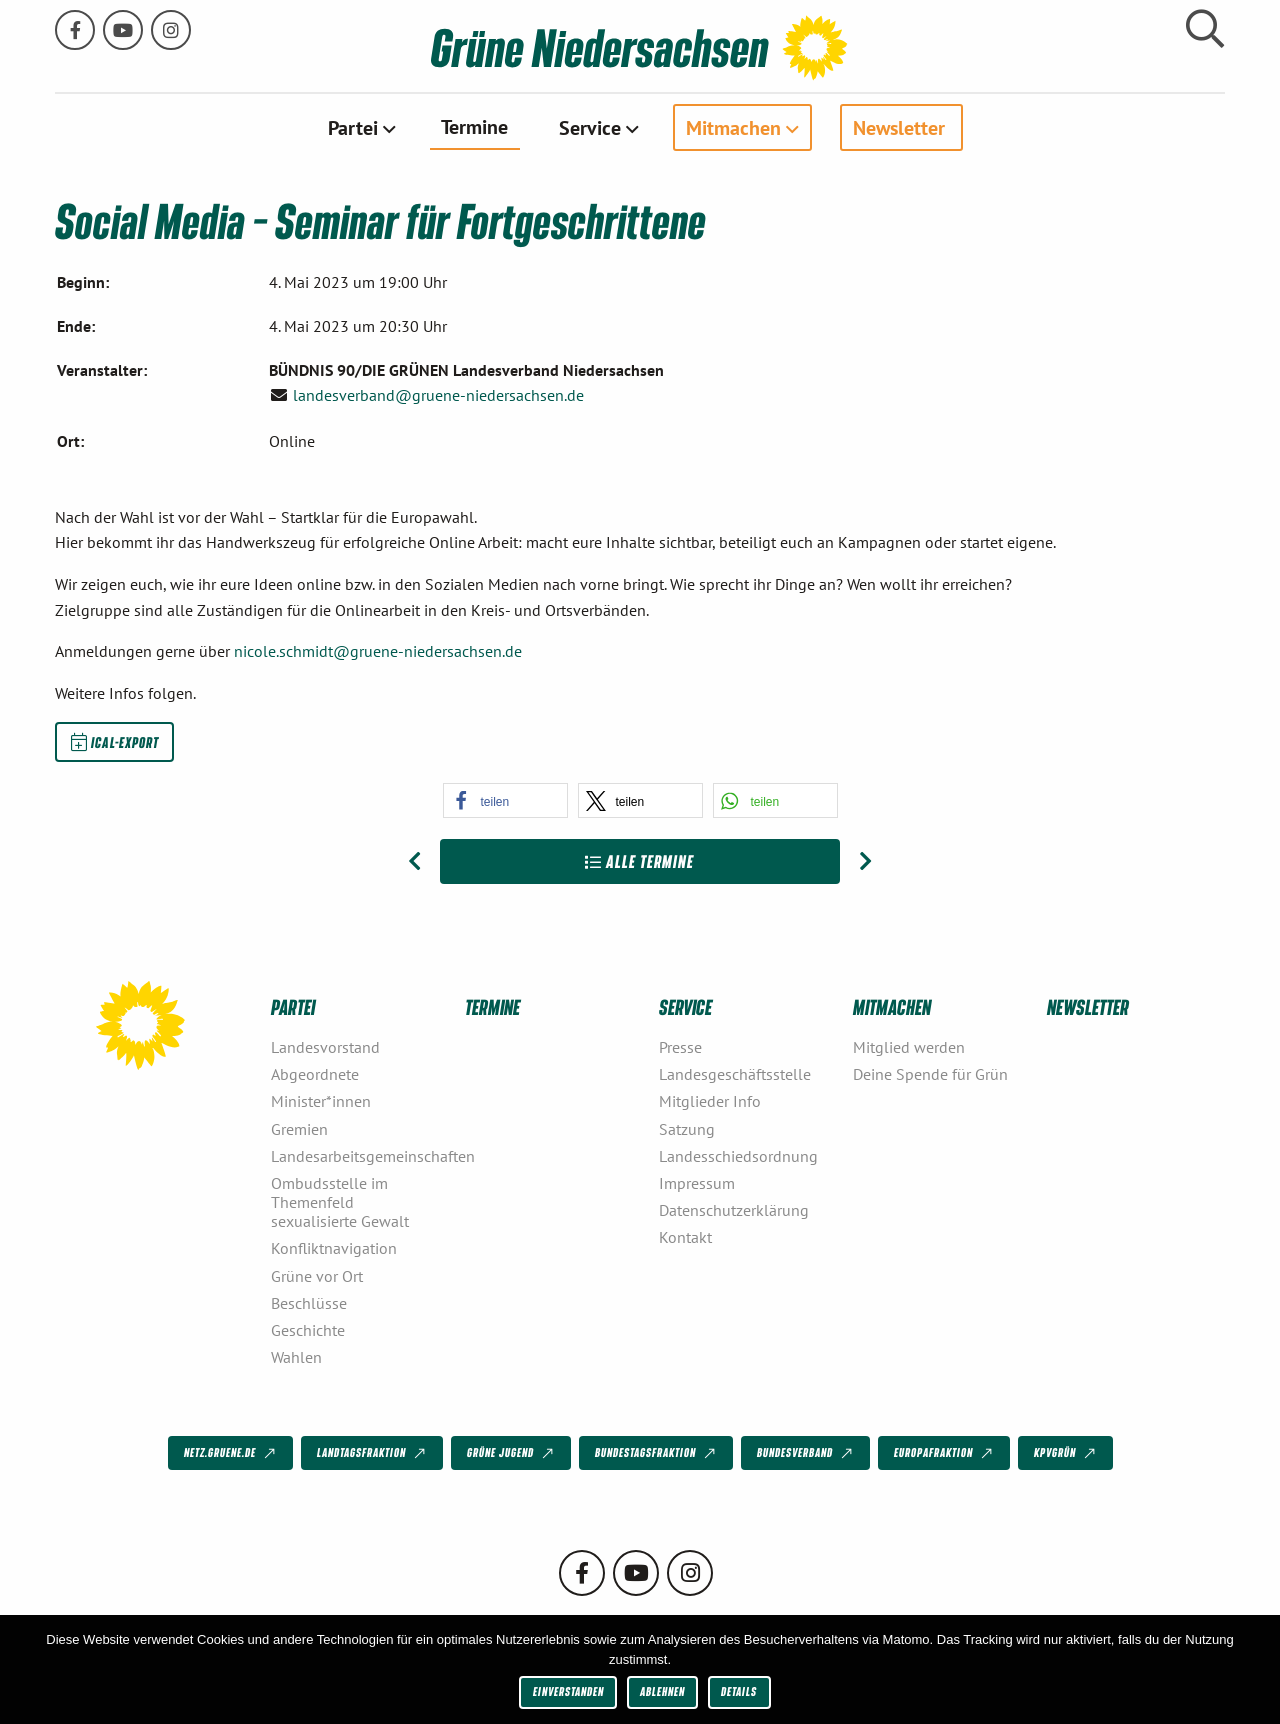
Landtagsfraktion (373, 1453)
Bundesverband (806, 1453)
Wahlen (296, 1357)
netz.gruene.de (231, 1453)
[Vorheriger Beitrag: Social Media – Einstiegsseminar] (414, 861)
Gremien (299, 1128)
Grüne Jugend (512, 1453)
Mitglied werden (909, 1047)
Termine (474, 126)
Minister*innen (321, 1101)
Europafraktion (945, 1453)
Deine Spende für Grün (930, 1074)
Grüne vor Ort (317, 1275)
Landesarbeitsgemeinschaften (360, 1155)
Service (590, 127)
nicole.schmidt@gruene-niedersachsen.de (378, 651)
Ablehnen (662, 1691)
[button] (505, 799)
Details (739, 1691)
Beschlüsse (309, 1302)
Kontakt (685, 1237)
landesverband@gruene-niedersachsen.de (438, 395)
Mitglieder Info (710, 1101)
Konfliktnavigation (334, 1248)
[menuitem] (359, 127)
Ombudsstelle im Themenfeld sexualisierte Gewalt (340, 1201)
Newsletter (899, 127)
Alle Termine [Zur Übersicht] (639, 860)
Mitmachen (733, 127)
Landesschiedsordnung (738, 1155)
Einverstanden (568, 1691)
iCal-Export (115, 741)
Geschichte (308, 1330)
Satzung (687, 1128)
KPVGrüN (1066, 1453)
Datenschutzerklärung (734, 1210)
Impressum (697, 1182)
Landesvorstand (325, 1047)
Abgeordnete (315, 1074)
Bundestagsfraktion (657, 1453)
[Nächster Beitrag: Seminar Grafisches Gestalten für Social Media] (865, 861)
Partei (353, 127)
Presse (680, 1047)
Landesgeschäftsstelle (735, 1074)
